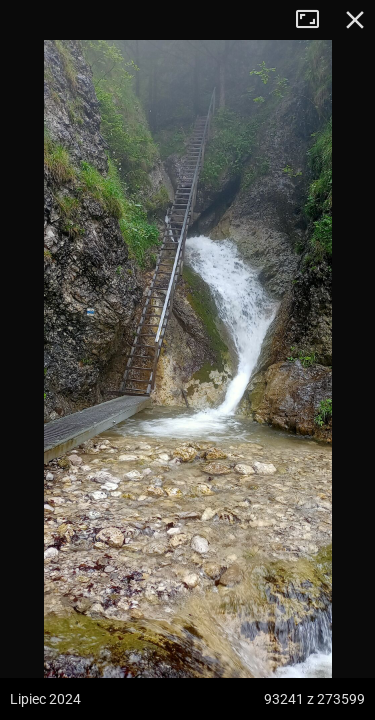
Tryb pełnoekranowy (315, 20)
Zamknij (355, 20)
